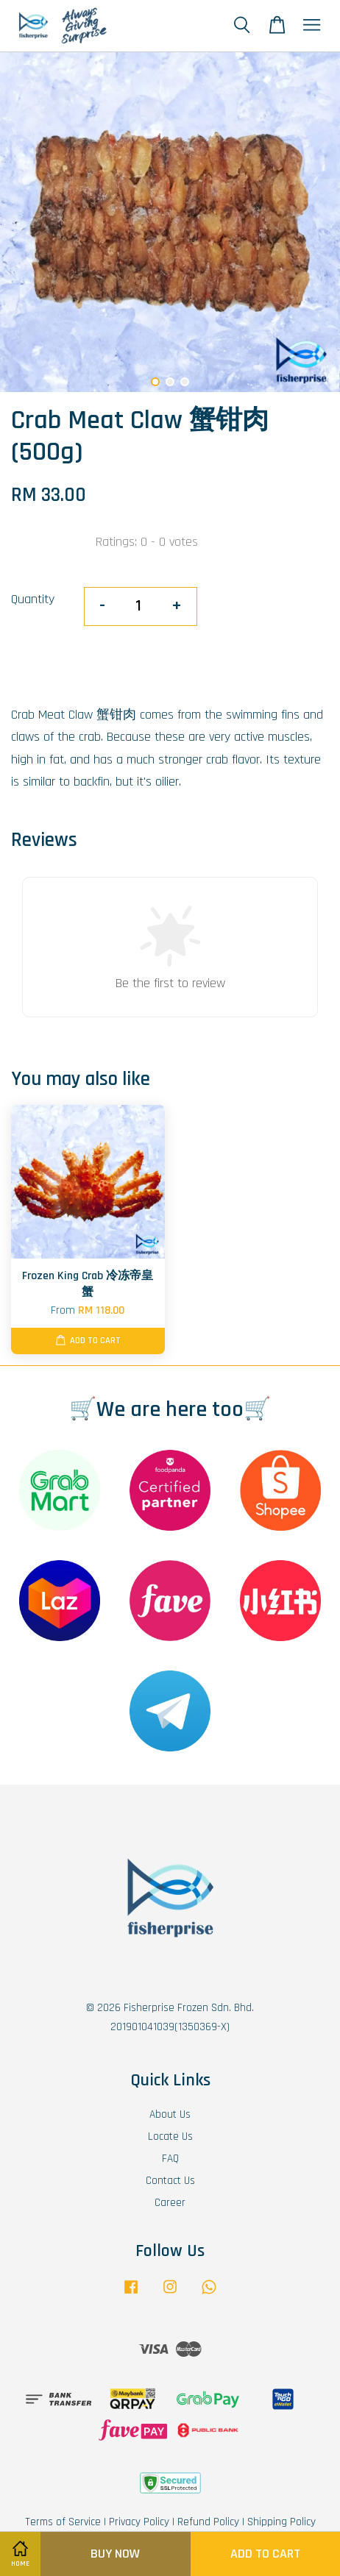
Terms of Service (63, 2522)
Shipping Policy (281, 2522)
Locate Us (170, 2136)
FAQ (170, 2159)
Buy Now (115, 2553)
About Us (170, 2114)
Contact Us (170, 2181)
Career (170, 2203)
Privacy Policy (139, 2522)
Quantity (32, 599)
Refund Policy (208, 2522)
